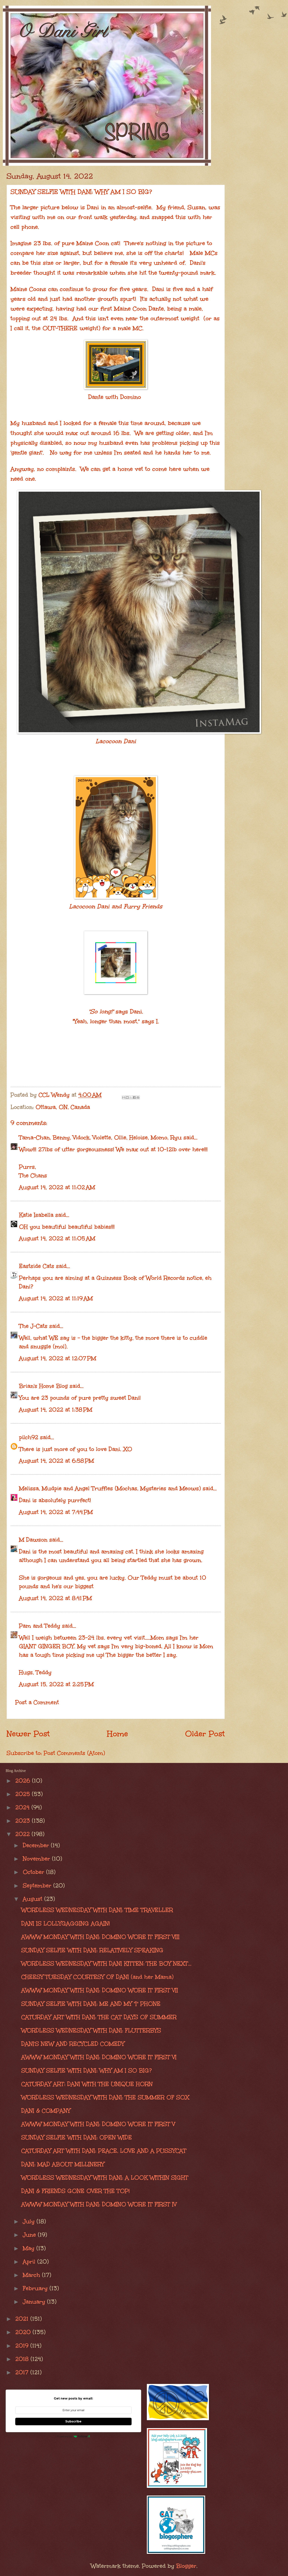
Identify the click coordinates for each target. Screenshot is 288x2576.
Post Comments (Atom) (74, 1753)
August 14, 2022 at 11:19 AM (56, 1298)
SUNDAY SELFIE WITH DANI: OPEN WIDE (76, 2137)
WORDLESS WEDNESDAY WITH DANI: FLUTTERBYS (91, 2030)
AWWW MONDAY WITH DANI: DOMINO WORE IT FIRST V (98, 2124)
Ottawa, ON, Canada (63, 1107)
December (37, 1845)
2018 (22, 2359)
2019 (22, 2345)
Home (117, 1734)
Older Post (205, 1734)
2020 (24, 2332)
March (32, 2275)
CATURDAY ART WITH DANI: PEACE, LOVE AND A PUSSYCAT (103, 2150)
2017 (22, 2372)
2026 (23, 1780)
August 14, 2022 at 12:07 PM (57, 1358)
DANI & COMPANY (45, 2110)
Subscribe (73, 2421)
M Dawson (33, 1539)
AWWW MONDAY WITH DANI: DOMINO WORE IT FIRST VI (99, 2057)
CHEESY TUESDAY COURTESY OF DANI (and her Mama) (97, 1977)
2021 (22, 2318)
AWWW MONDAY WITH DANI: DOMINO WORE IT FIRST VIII (100, 1937)
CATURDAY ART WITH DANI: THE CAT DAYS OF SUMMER (99, 2017)
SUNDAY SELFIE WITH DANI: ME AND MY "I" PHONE (91, 2003)
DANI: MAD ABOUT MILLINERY (62, 2164)
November (37, 1858)
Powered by (73, 2436)
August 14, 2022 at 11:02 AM (57, 1187)
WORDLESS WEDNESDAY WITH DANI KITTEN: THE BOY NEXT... (106, 1963)
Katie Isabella (36, 1215)
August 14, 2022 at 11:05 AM (57, 1238)
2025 (23, 1794)
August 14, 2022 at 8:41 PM (55, 1598)
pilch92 (28, 1437)
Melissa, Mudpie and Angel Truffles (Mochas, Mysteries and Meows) (110, 1488)
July (30, 2221)
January (35, 2301)
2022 (23, 1834)
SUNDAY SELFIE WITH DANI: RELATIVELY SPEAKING (92, 1950)
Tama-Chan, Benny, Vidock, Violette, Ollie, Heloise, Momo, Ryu (100, 1137)
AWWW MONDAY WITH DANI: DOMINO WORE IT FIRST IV (99, 2204)
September (38, 1885)
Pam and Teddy (40, 1625)
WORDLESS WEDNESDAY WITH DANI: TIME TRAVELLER (97, 1910)
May (29, 2248)
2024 (23, 1807)
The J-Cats (33, 1326)
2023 (23, 1820)
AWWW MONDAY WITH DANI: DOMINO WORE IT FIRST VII (99, 1990)
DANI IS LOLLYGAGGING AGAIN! (65, 1923)
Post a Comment (37, 1702)
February (36, 2288)
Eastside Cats (36, 1266)
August (33, 1899)
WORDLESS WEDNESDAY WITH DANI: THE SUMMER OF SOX (105, 2097)
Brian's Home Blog (43, 1386)
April (30, 2261)
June (30, 2234)
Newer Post (28, 1734)
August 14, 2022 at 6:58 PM (56, 1460)
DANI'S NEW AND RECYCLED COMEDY (72, 2043)
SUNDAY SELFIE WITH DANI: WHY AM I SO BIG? (86, 2070)
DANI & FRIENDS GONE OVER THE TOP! (75, 2191)
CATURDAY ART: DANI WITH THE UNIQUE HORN (87, 2084)
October (34, 1872)
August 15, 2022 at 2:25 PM (56, 1684)
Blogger (186, 2566)
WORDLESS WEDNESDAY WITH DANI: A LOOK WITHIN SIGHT (104, 2177)
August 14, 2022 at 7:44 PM (56, 1512)
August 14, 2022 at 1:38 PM (55, 1409)
